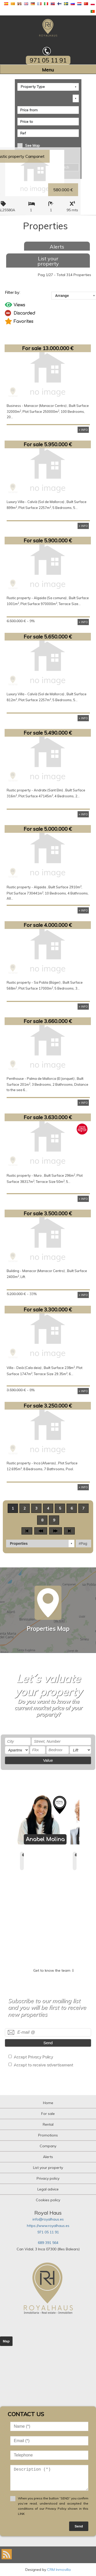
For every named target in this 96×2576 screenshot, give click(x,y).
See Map (32, 145)
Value (48, 1760)
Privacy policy (48, 2178)
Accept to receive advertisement (43, 2064)
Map (6, 2341)
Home (48, 2102)
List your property (48, 261)
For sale (48, 2113)
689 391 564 (48, 2242)
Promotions (48, 2135)
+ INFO (83, 430)
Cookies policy (48, 2200)
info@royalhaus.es (48, 2219)
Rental (48, 2124)
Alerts (57, 246)
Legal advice (48, 2189)
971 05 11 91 (48, 2232)
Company (48, 2146)
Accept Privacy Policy (33, 2056)
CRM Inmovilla (59, 2569)
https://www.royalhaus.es (48, 2225)
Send (48, 2043)
